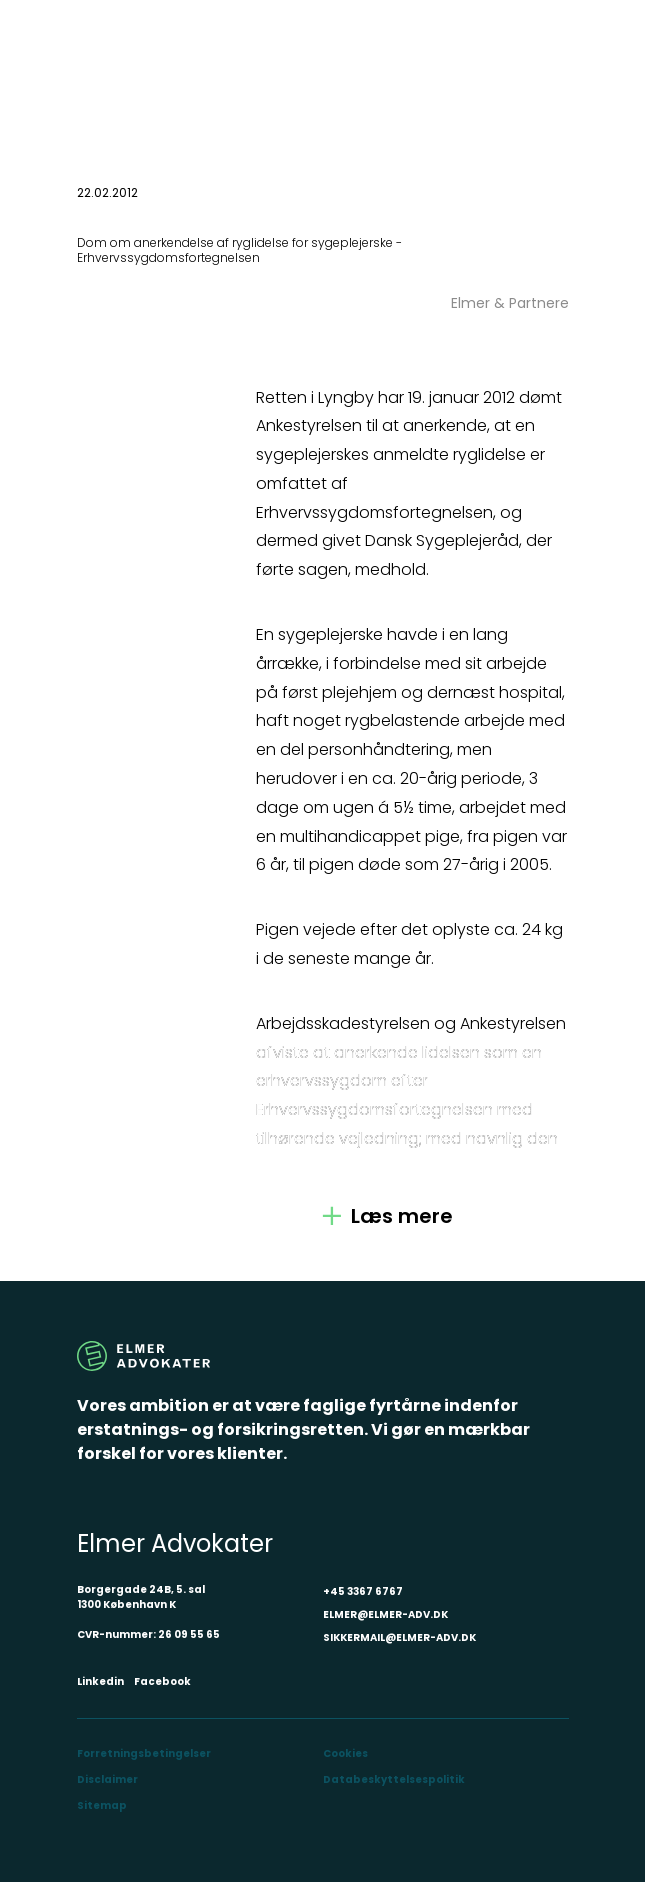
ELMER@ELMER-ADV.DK (385, 1614)
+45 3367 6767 (363, 1591)
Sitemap (102, 1805)
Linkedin (100, 1681)
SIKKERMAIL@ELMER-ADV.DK (399, 1637)
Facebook (162, 1681)
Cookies (345, 1753)
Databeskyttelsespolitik (394, 1779)
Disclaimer (107, 1779)
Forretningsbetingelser (144, 1753)
